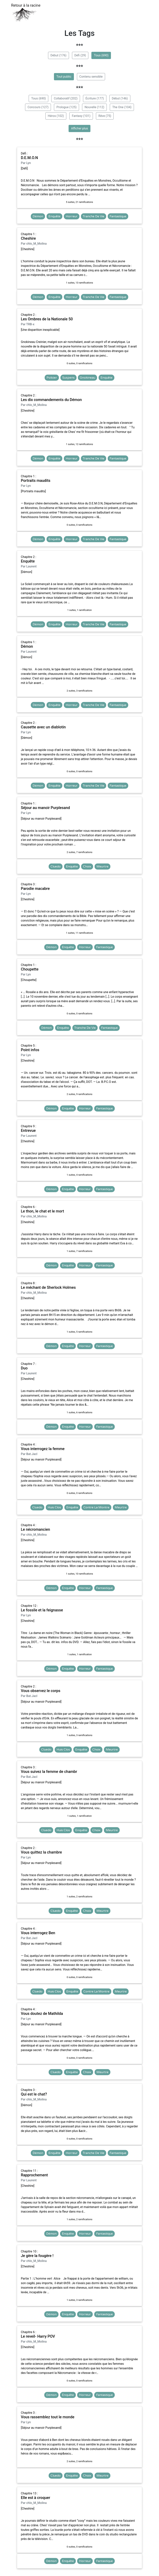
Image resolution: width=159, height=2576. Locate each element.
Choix (87, 866)
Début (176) (58, 55)
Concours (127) (38, 107)
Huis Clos (54, 1507)
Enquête (54, 216)
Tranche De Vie (93, 216)
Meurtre (102, 866)
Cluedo (56, 866)
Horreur (72, 216)
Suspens (68, 378)
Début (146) (120, 98)
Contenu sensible (91, 76)
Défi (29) (80, 55)
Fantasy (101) (81, 116)
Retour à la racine (25, 12)
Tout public (63, 76)
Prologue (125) (66, 107)
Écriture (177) (94, 98)
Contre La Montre (96, 1507)
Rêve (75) (104, 116)
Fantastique (118, 216)
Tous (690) (101, 55)
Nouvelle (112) (94, 107)
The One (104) (121, 107)
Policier (52, 378)
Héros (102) (56, 116)
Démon (38, 216)
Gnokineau (87, 378)
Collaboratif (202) (66, 98)
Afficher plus (79, 128)
